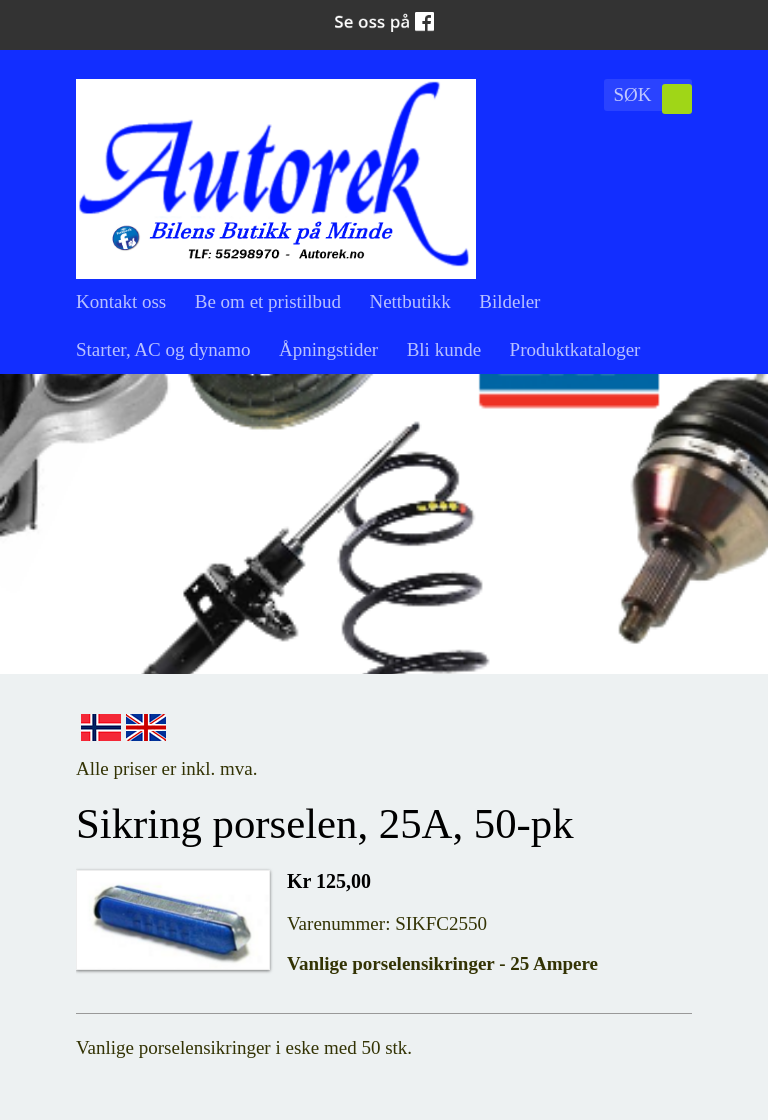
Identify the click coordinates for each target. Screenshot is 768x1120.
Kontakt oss (121, 301)
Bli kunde (444, 349)
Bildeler (509, 301)
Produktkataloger (575, 349)
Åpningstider (328, 349)
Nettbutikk (409, 301)
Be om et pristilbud (268, 301)
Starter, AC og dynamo (163, 349)
